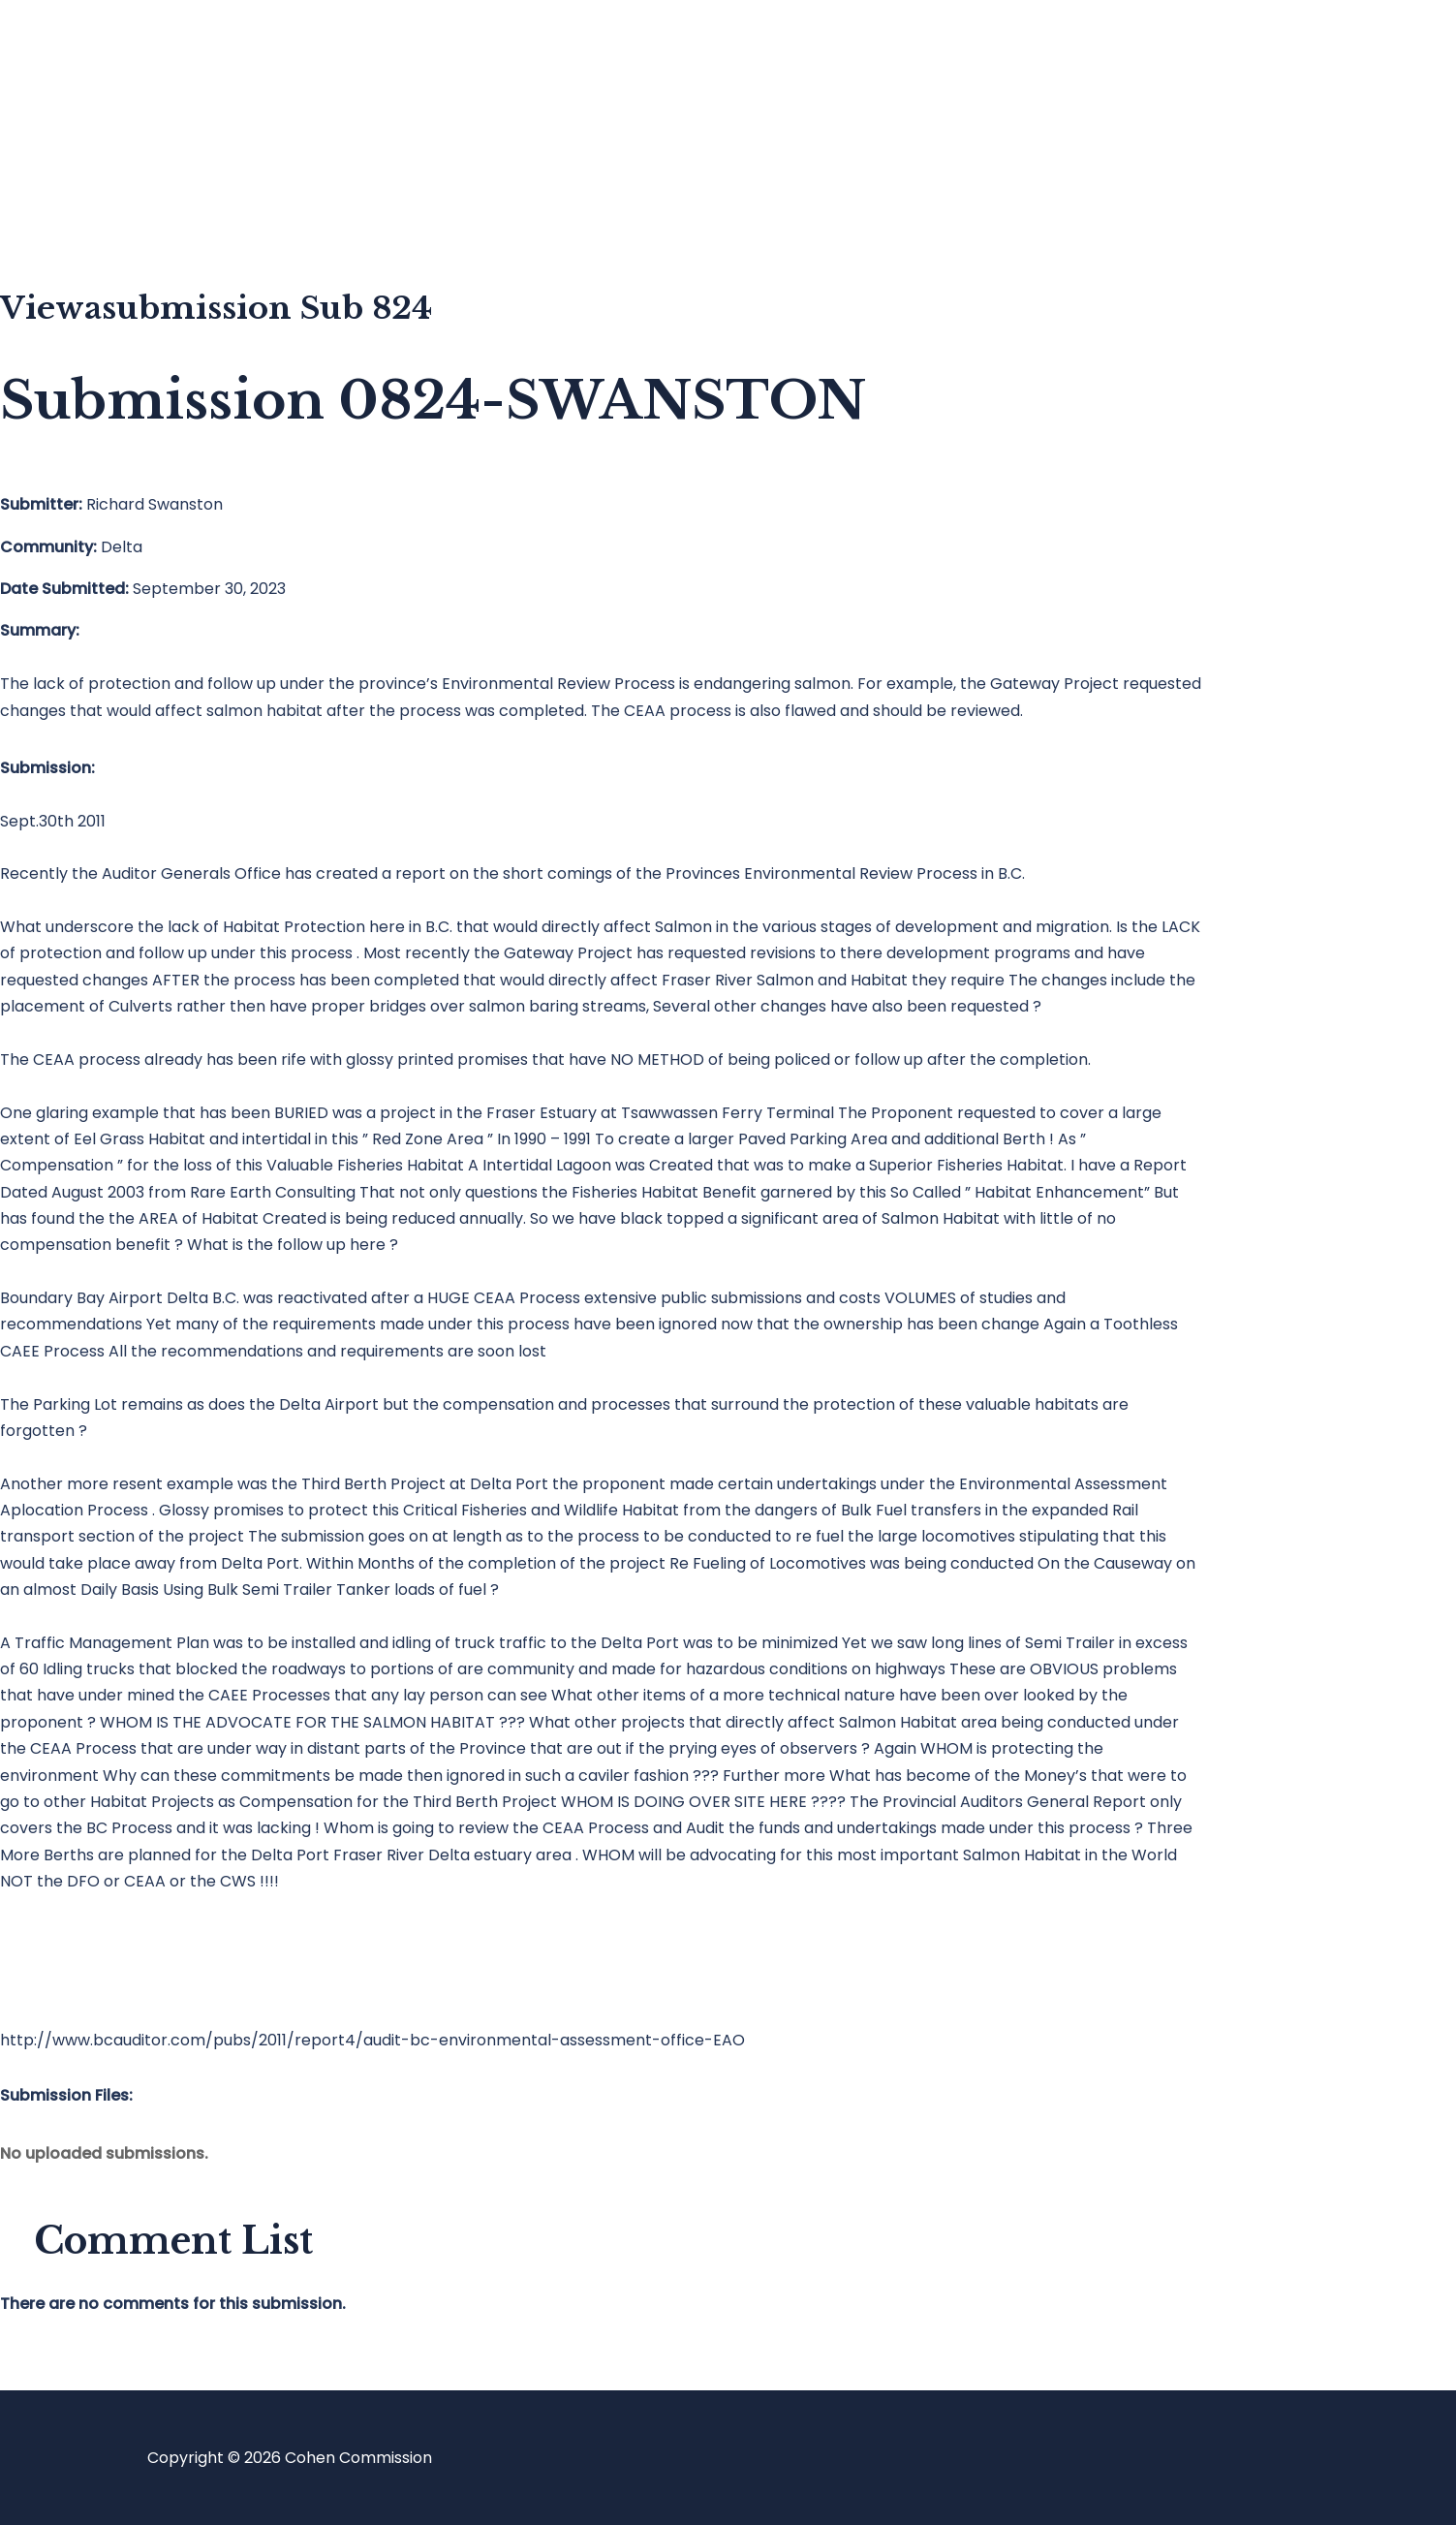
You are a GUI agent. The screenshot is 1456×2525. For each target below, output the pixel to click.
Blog (93, 131)
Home (100, 54)
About (100, 209)
